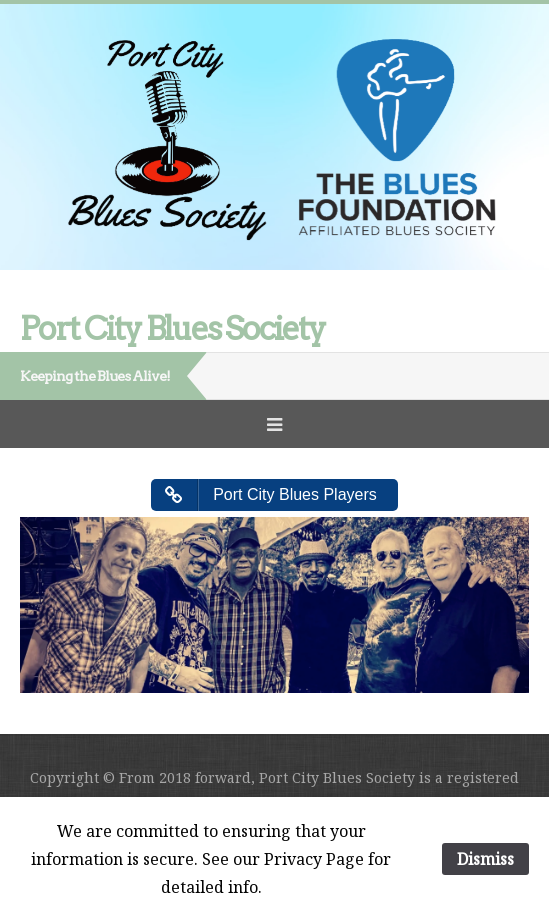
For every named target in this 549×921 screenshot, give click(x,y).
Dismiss (485, 859)
